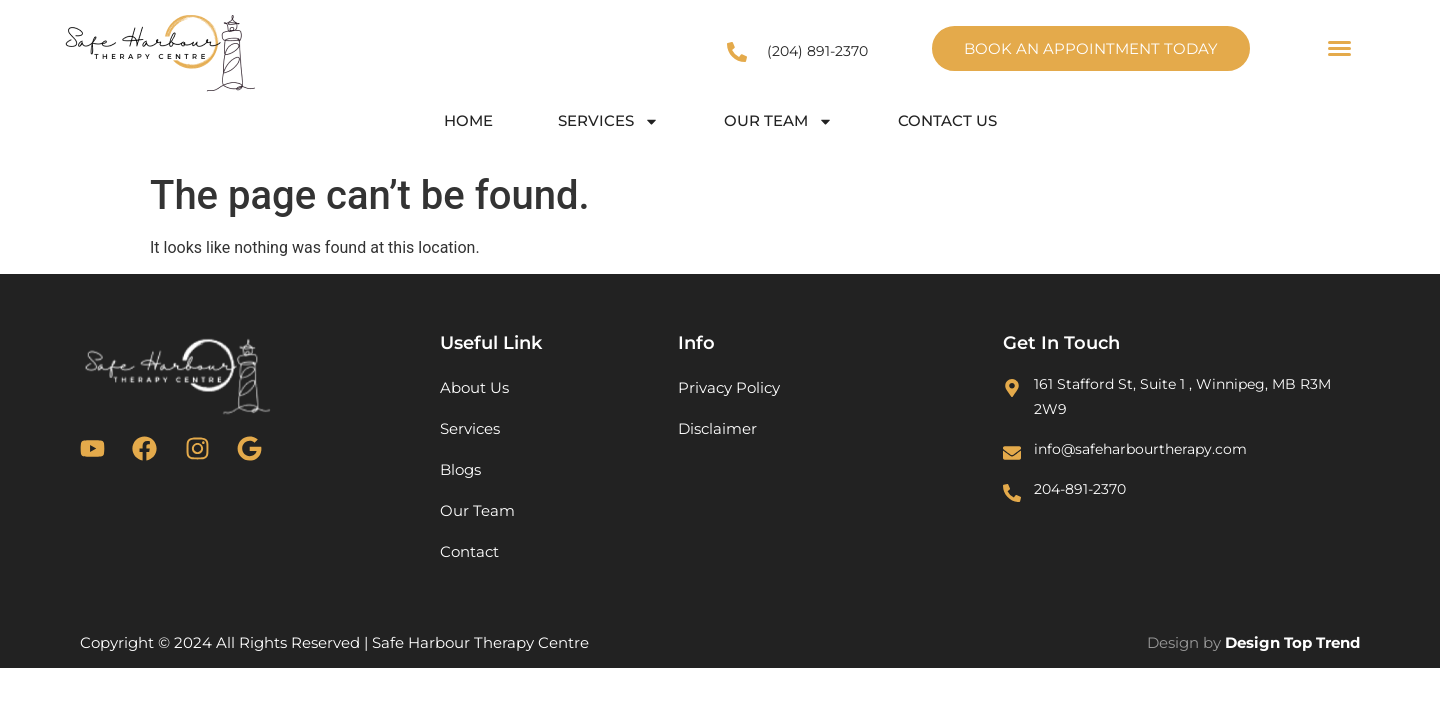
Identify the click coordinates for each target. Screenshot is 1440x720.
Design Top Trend (1292, 642)
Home (468, 120)
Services (608, 121)
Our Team (778, 121)
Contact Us (947, 120)
